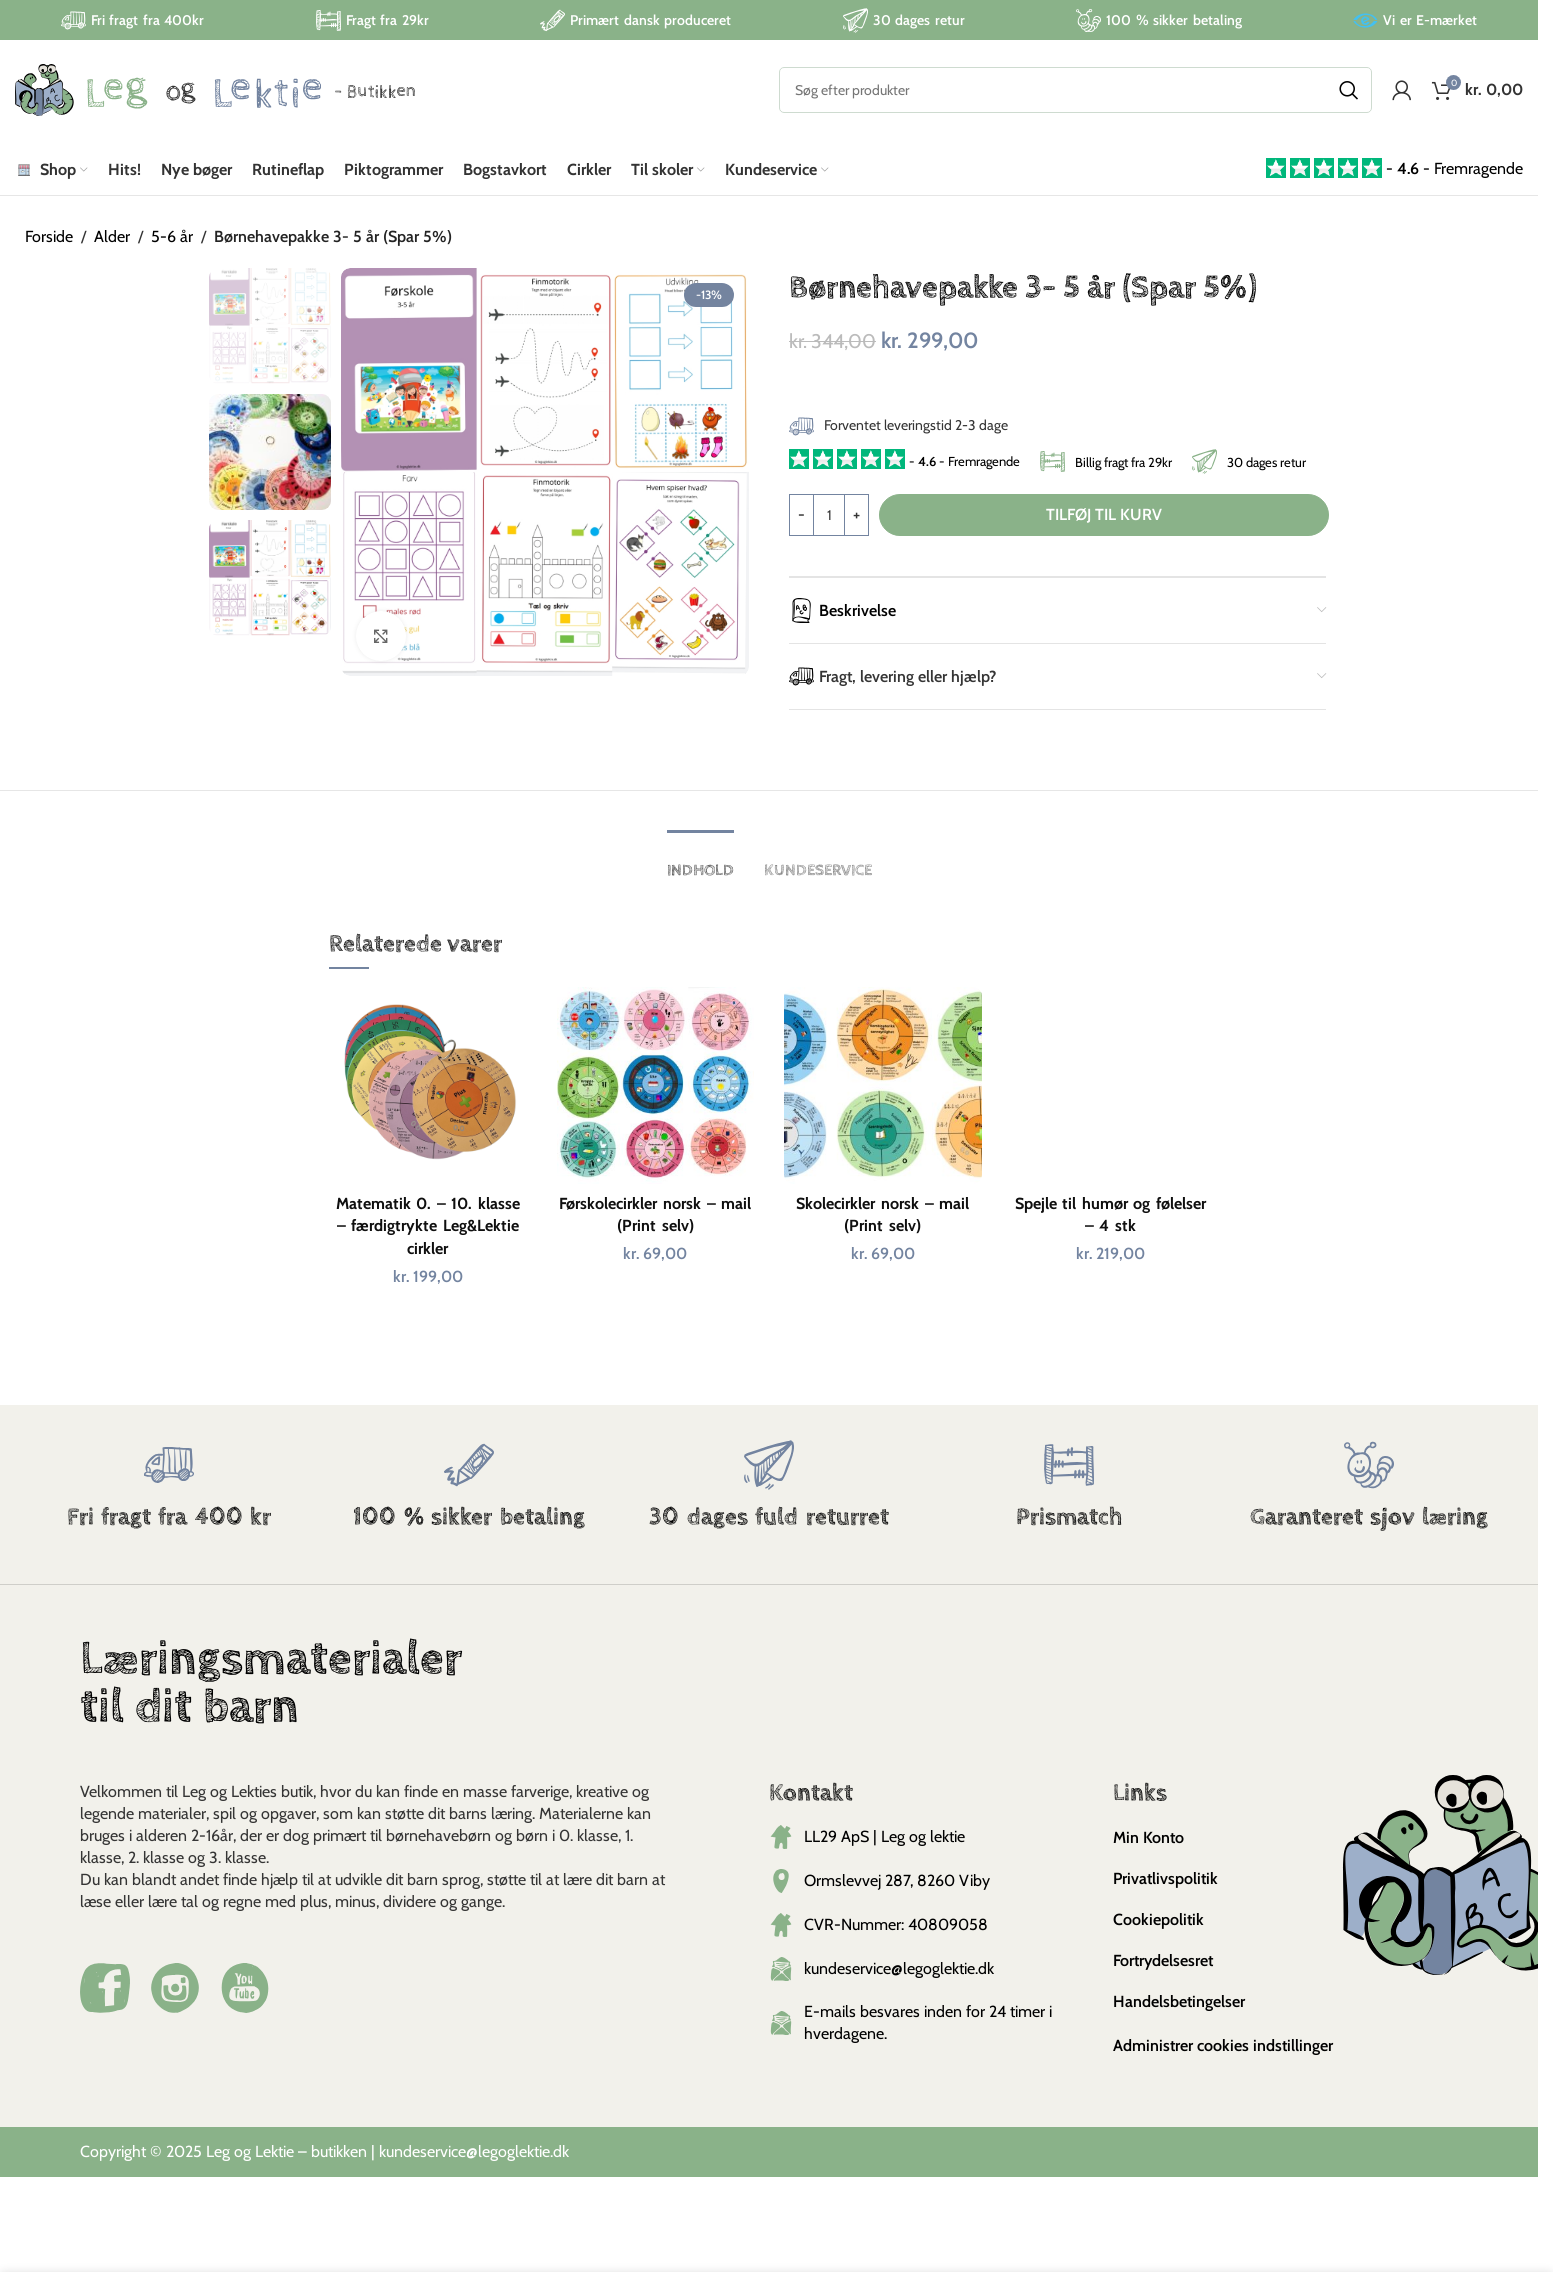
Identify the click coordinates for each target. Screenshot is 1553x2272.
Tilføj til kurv (1104, 514)
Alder (112, 236)
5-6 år (172, 236)
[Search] (1075, 90)
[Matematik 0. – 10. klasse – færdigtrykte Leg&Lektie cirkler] (428, 1086)
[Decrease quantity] (801, 515)
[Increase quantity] (856, 515)
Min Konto (1148, 1837)
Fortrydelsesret (1163, 1960)
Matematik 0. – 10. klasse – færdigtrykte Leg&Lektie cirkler (428, 1226)
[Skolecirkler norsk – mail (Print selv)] (883, 1086)
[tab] (700, 860)
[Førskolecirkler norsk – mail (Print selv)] (656, 1086)
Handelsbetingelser (1179, 2001)
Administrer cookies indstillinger (1223, 2045)
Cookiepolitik (1158, 1919)
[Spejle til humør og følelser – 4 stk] (1111, 1086)
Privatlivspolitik (1165, 1878)
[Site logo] (215, 88)
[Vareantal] (829, 515)
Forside (49, 236)
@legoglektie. (509, 2151)
